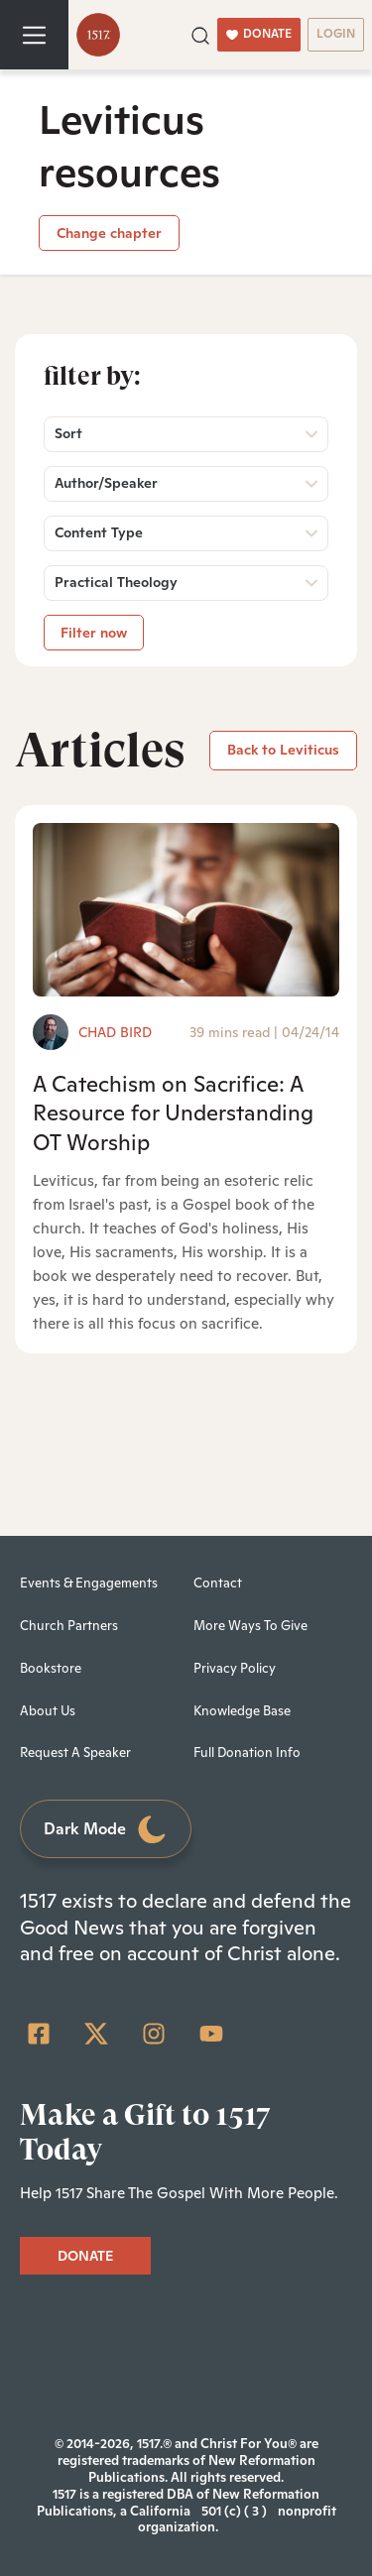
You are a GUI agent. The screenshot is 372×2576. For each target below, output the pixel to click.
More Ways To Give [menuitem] (250, 1625)
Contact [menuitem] (217, 1583)
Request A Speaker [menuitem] (75, 1752)
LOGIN (335, 34)
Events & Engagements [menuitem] (89, 1583)
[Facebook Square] (39, 2033)
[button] (200, 34)
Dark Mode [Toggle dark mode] (106, 1830)
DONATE (259, 34)
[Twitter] (96, 2033)
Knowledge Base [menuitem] (242, 1710)
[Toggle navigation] (34, 34)
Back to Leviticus (283, 750)
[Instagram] (154, 2033)
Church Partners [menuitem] (69, 1625)
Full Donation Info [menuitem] (247, 1752)
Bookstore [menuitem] (50, 1668)
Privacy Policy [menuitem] (234, 1668)
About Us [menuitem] (47, 1710)
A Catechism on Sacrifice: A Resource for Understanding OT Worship (173, 1113)
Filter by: (92, 376)
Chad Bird (115, 1032)
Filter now (94, 633)
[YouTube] (211, 2033)
